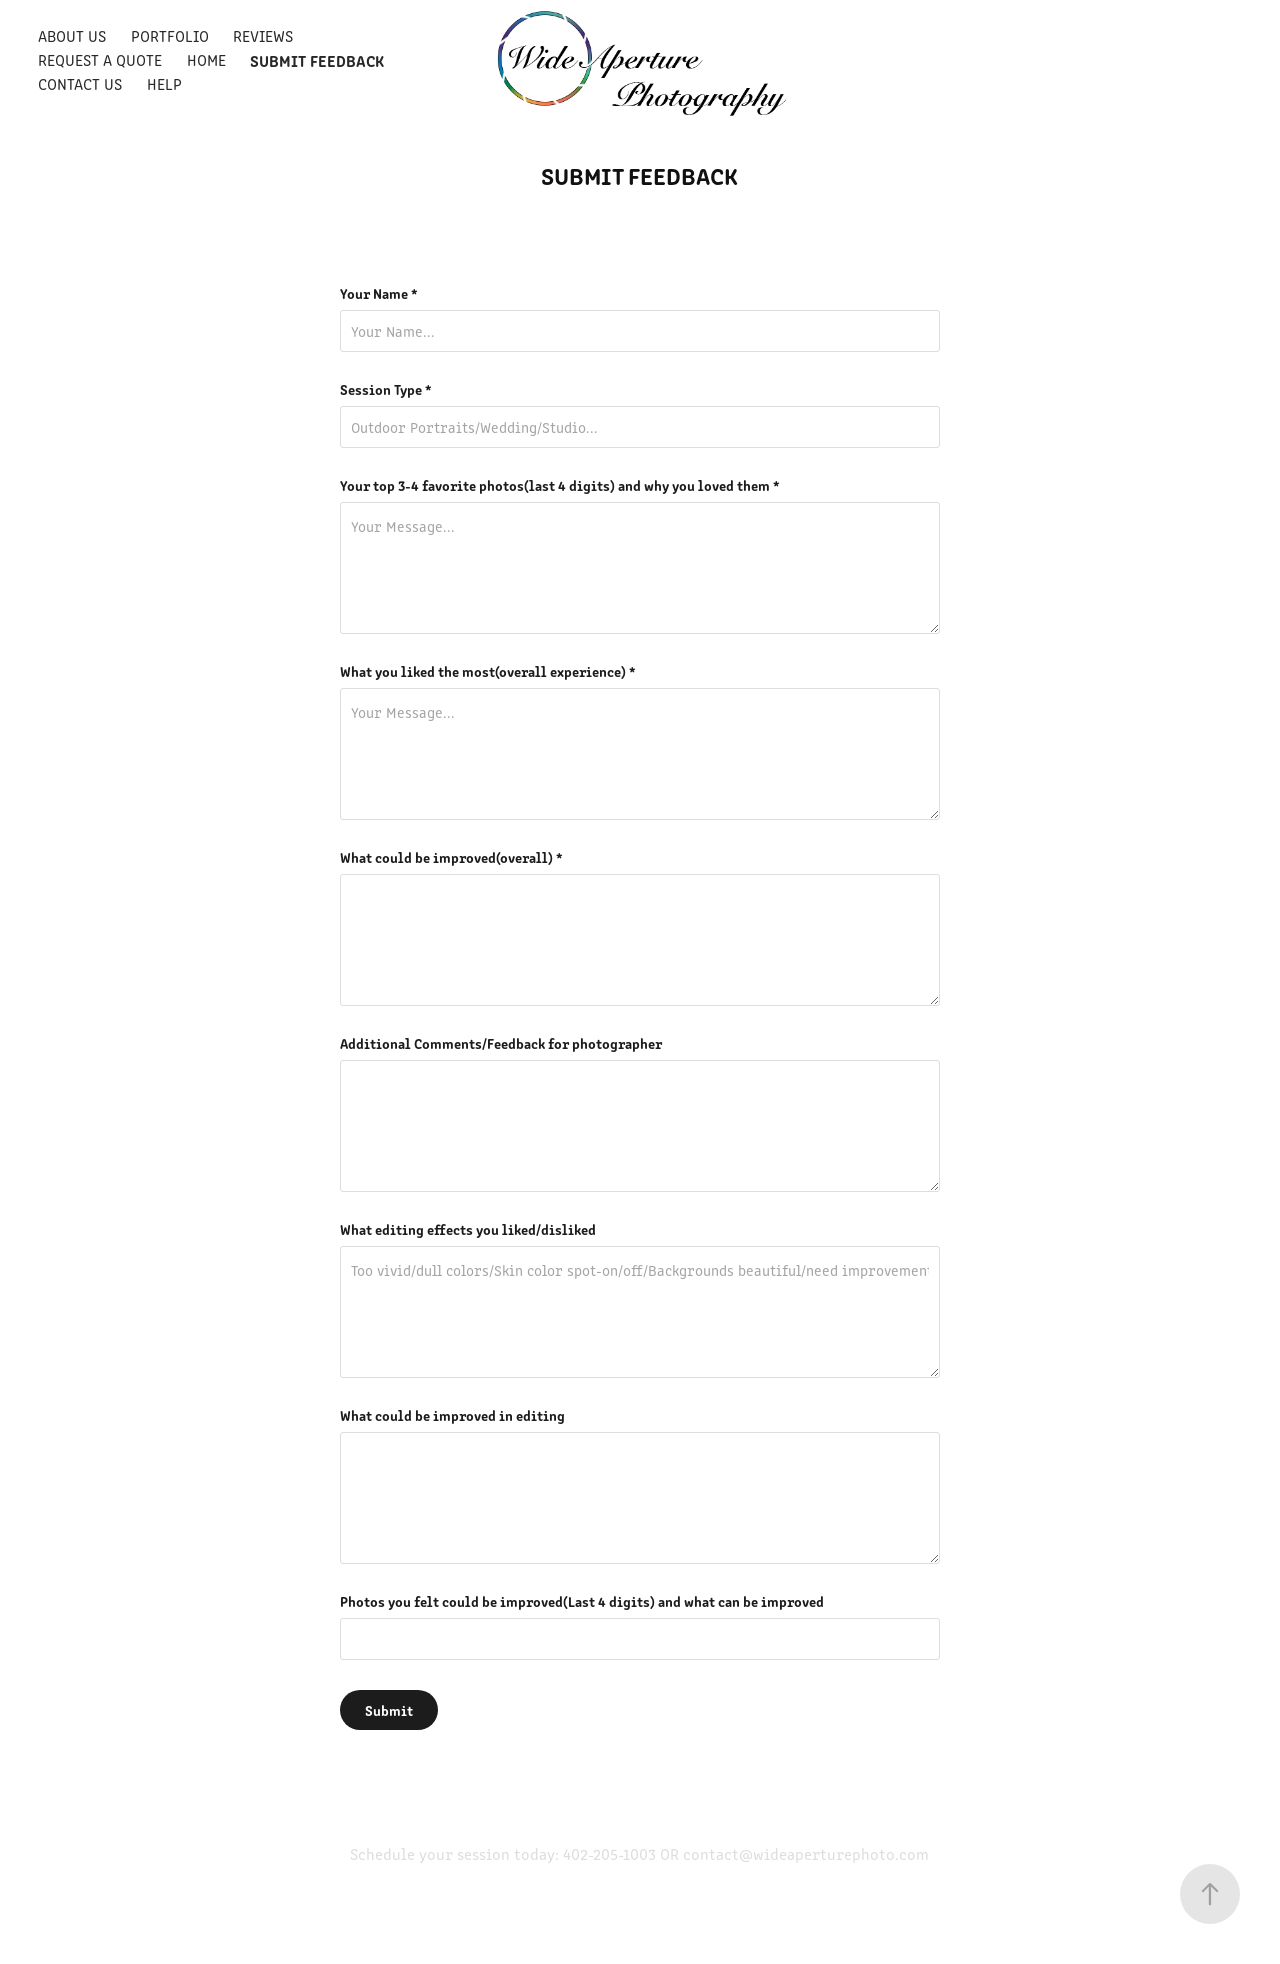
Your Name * (379, 293)
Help (164, 83)
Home (206, 59)
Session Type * (386, 389)
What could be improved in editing (452, 1415)
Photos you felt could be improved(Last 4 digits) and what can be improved (582, 1601)
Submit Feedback (317, 60)
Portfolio (170, 35)
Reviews (263, 35)
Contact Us (80, 83)
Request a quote (100, 59)
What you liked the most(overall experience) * (488, 671)
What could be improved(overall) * (451, 857)
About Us (72, 35)
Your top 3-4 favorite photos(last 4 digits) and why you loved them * (560, 485)
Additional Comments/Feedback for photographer (501, 1043)
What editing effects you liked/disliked (468, 1229)
